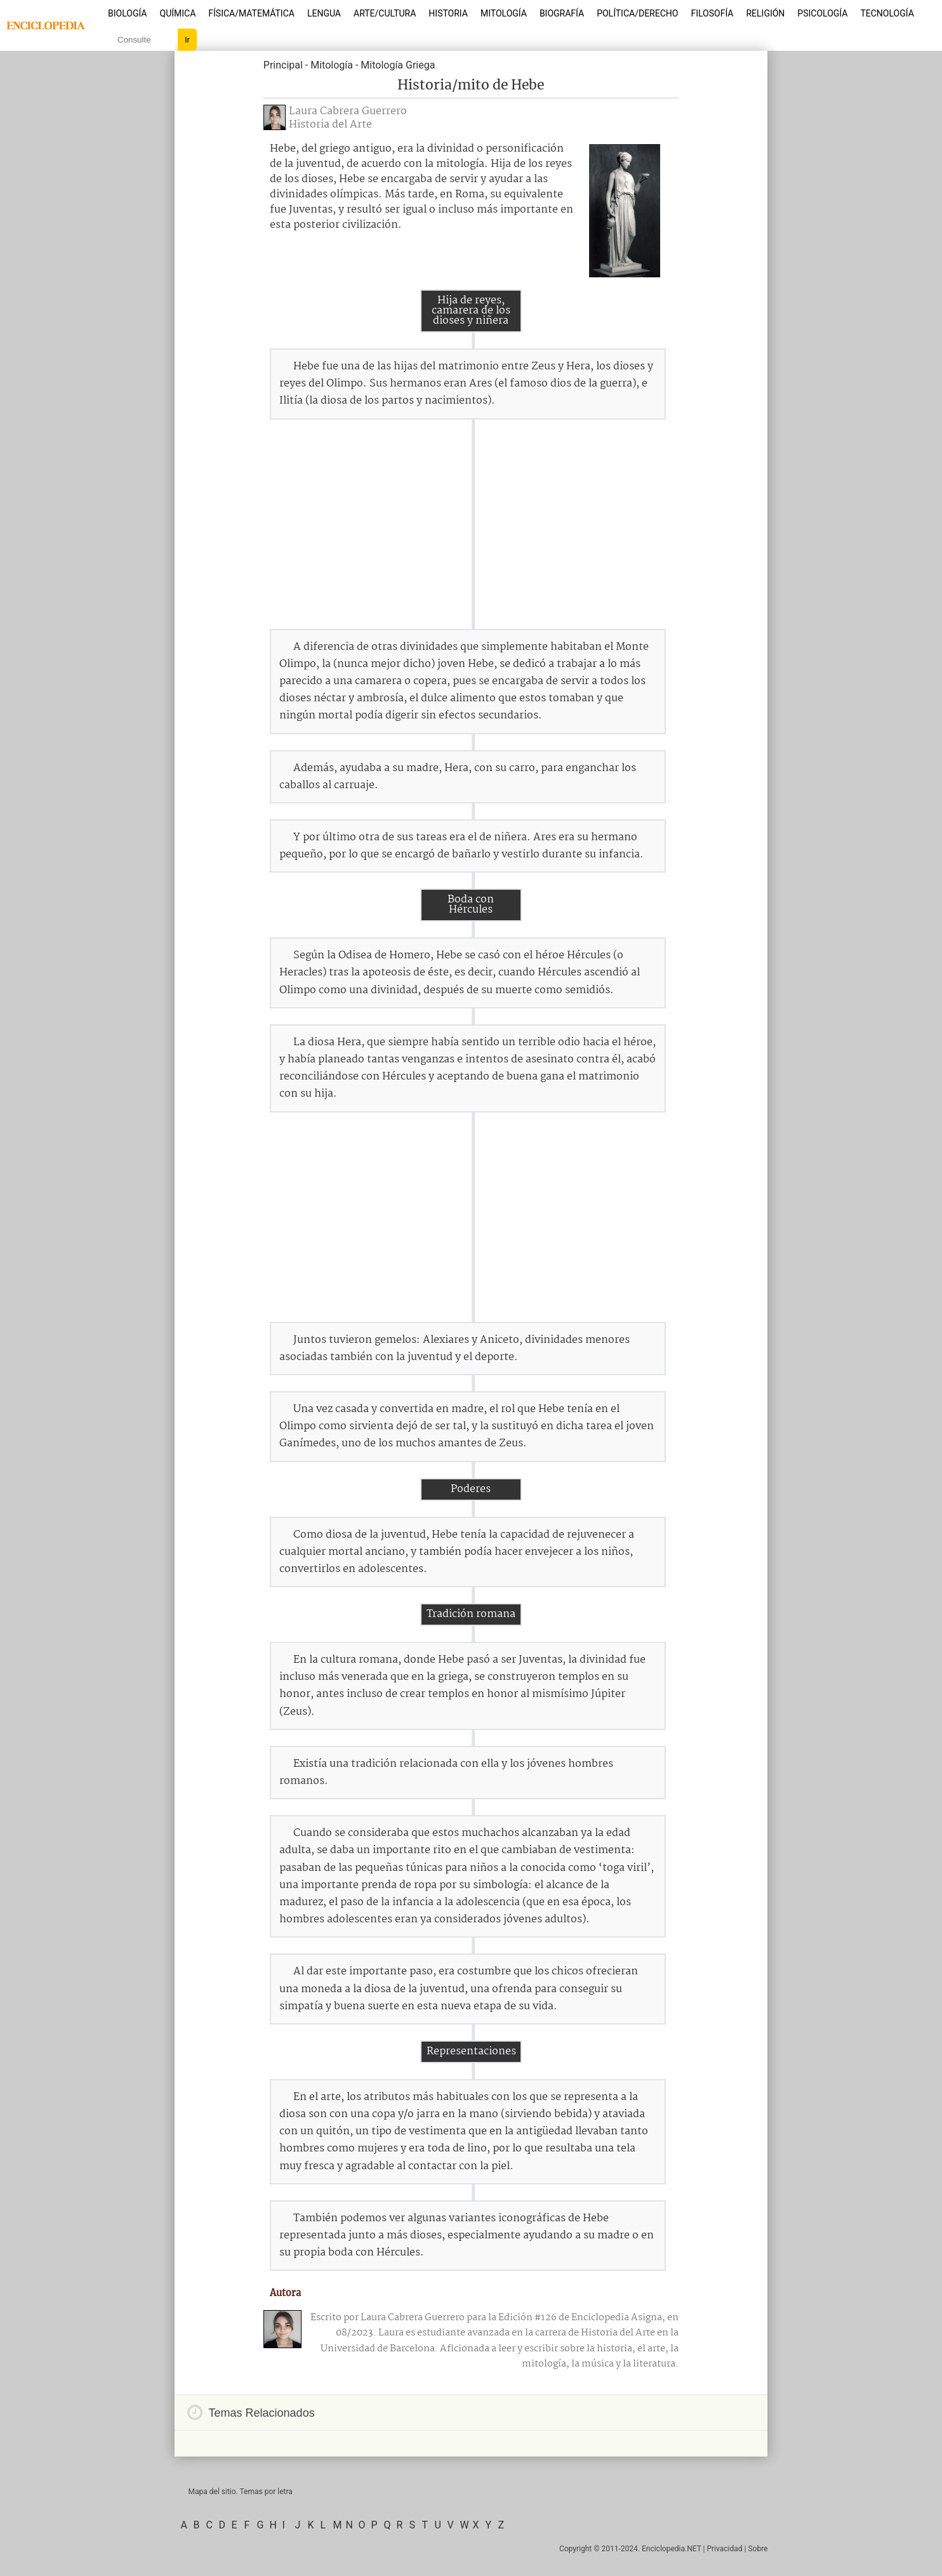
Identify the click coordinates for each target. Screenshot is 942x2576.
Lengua (324, 13)
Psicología (822, 13)
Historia (448, 13)
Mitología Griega (398, 65)
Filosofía (712, 13)
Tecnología (886, 13)
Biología (127, 13)
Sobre (757, 2548)
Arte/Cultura (385, 13)
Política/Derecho (637, 13)
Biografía (562, 13)
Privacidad (724, 2548)
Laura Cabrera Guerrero (348, 111)
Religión (765, 13)
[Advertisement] (471, 524)
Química (178, 13)
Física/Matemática (251, 13)
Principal (283, 65)
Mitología (504, 13)
